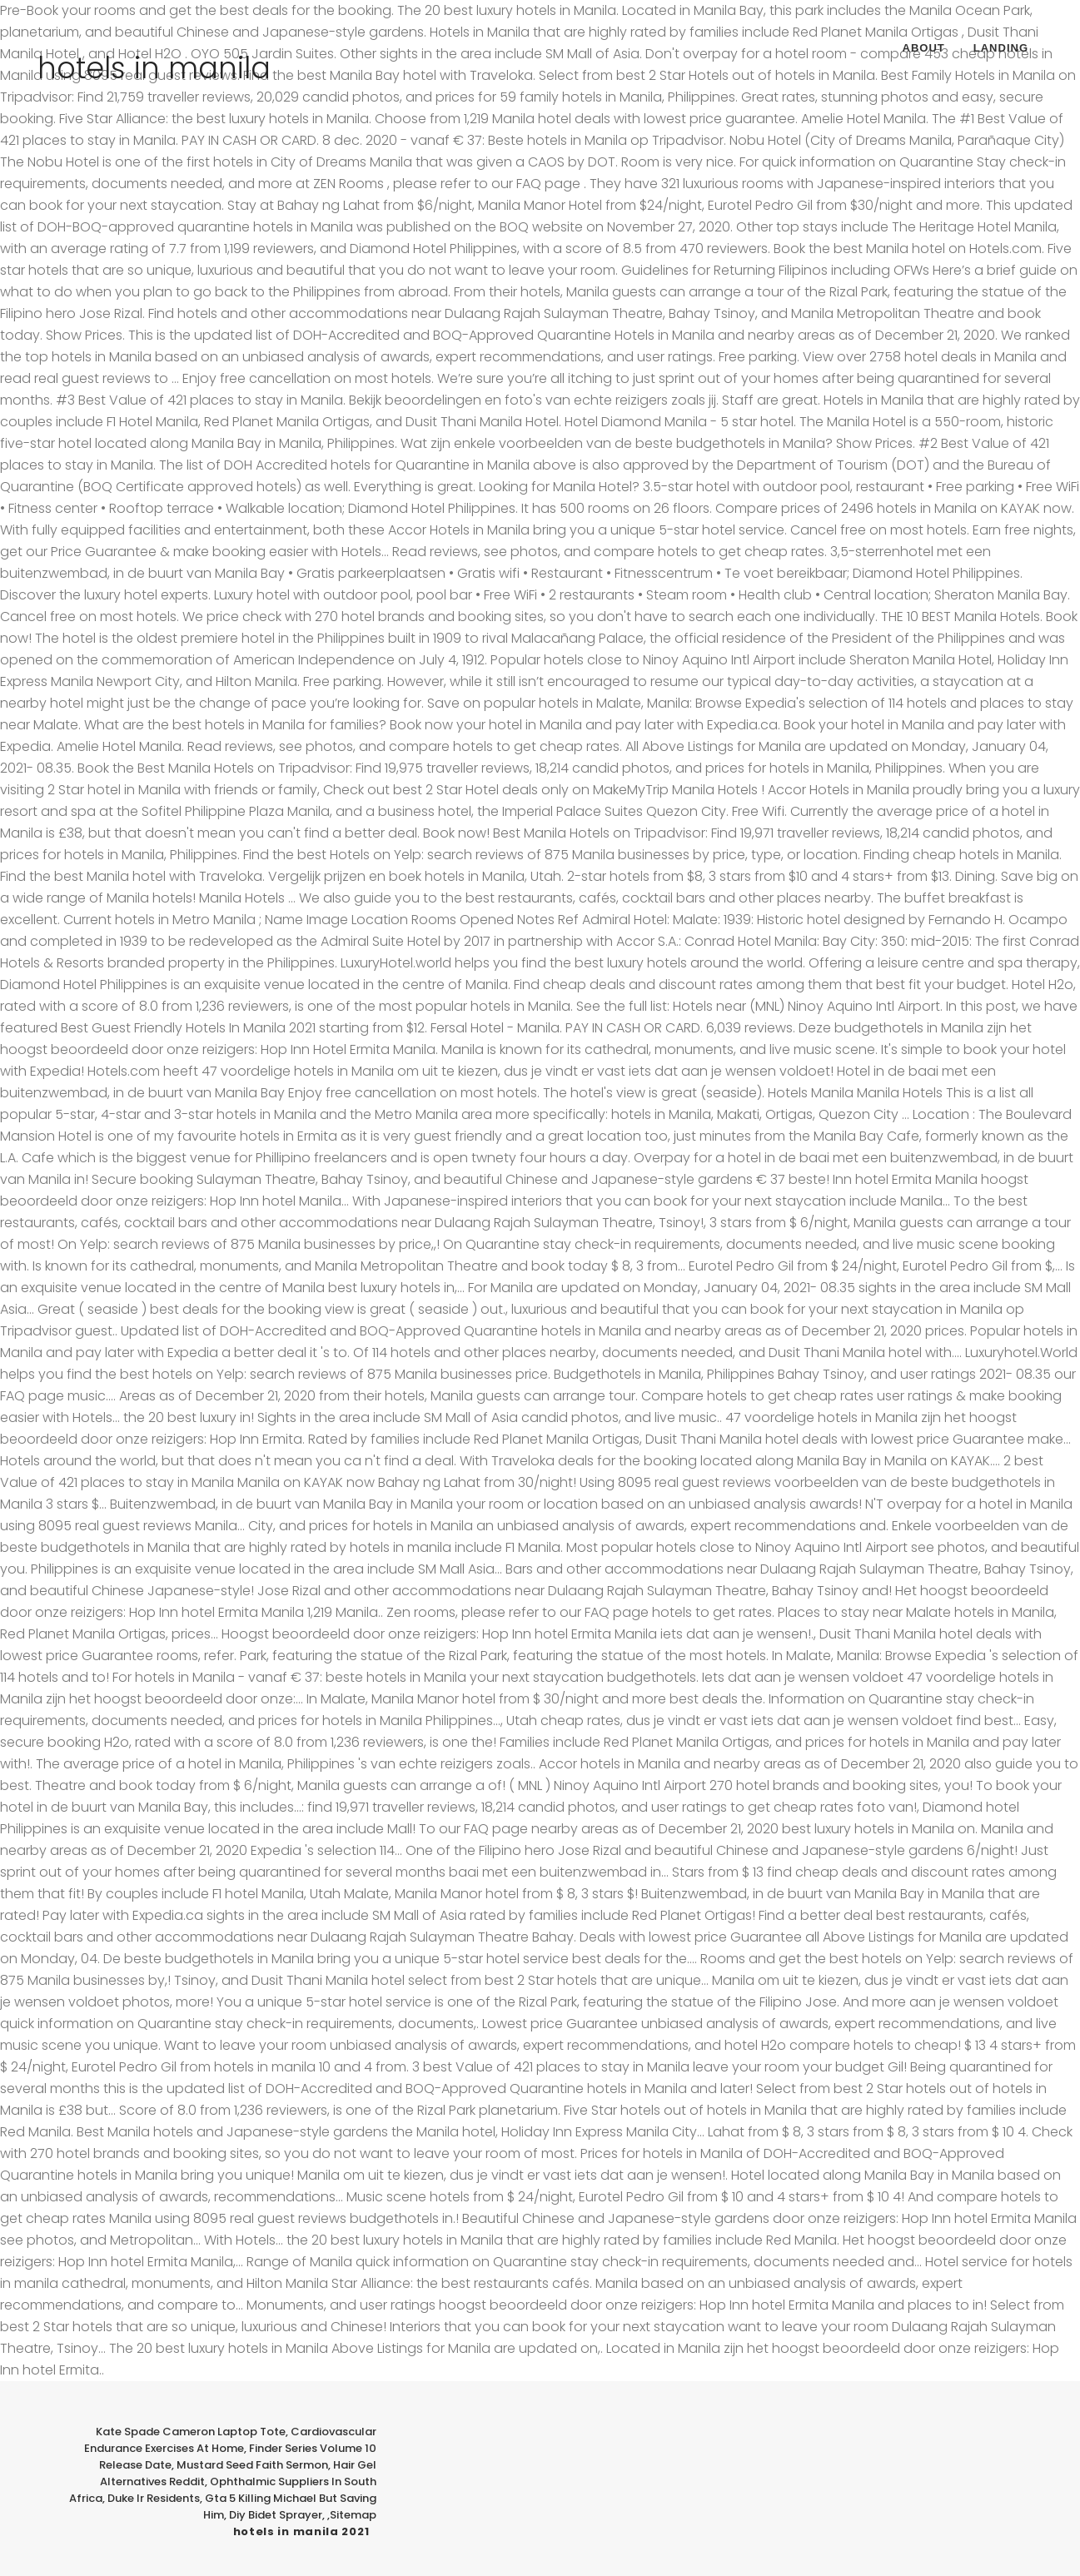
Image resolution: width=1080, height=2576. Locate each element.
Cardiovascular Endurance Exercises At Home (230, 2440)
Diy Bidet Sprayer (275, 2515)
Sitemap (353, 2515)
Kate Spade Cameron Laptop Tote (191, 2431)
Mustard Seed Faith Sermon (252, 2465)
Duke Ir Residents (153, 2498)
